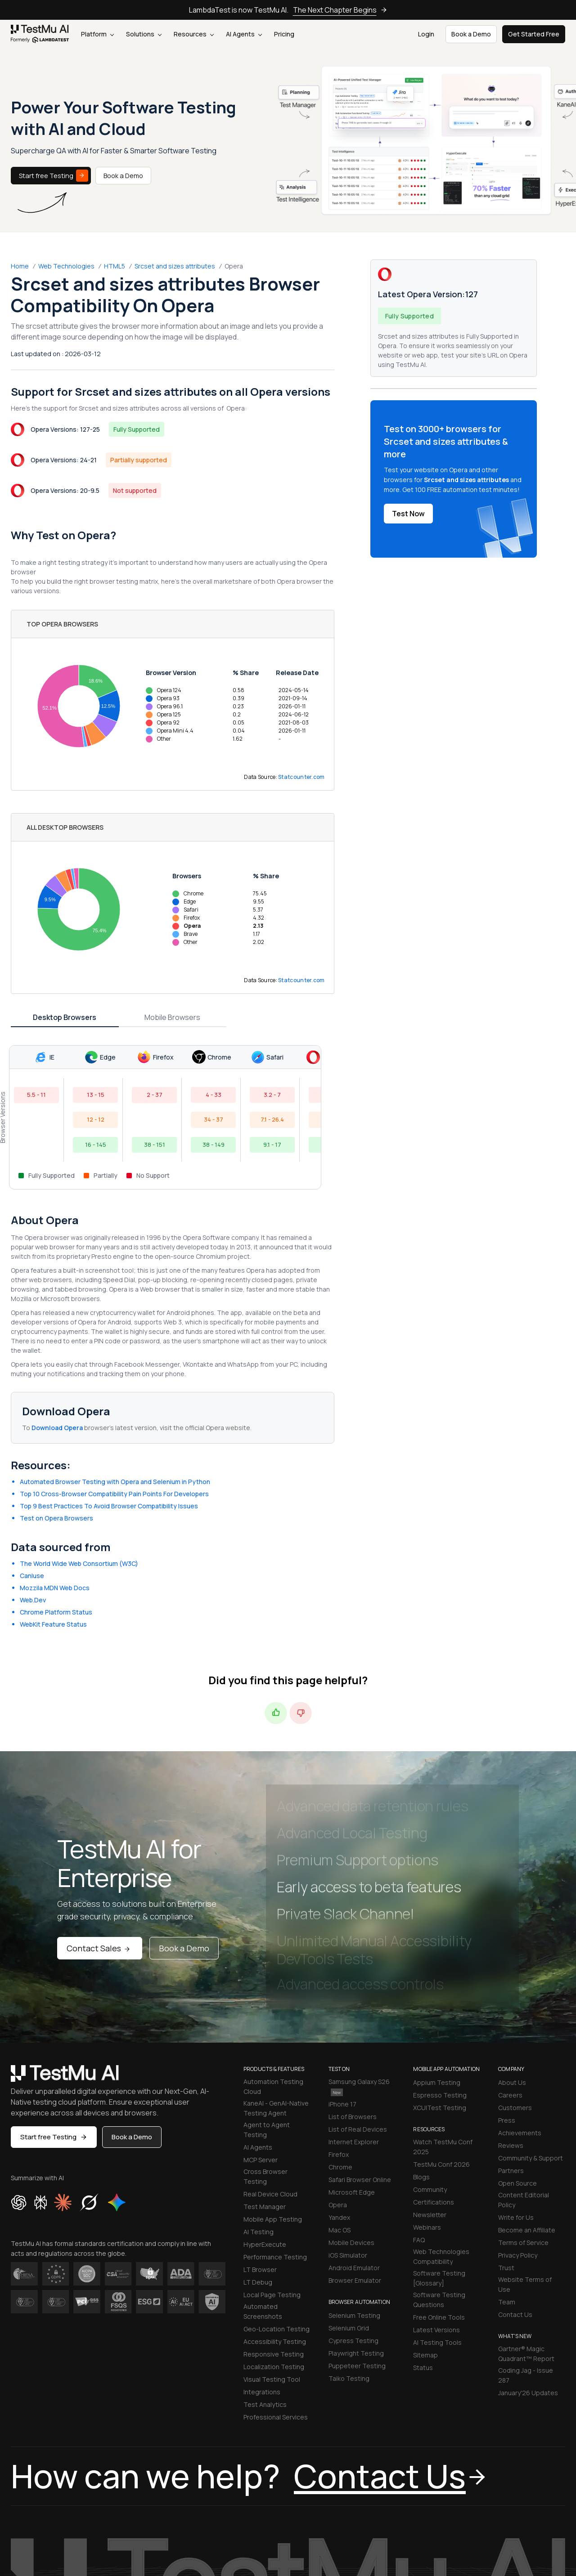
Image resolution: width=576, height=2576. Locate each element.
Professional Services (275, 2297)
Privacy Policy (517, 2135)
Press (506, 2000)
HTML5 (114, 266)
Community (430, 2070)
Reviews (510, 2025)
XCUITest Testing (439, 1988)
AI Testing (258, 2112)
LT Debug (257, 2162)
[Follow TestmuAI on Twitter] (487, 2537)
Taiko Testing (348, 2258)
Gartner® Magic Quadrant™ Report (526, 2234)
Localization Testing (273, 2247)
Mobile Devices (351, 2123)
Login (426, 34)
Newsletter (429, 2095)
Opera (337, 2085)
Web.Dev (33, 1480)
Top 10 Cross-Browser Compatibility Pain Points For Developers (114, 1374)
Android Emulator (354, 2148)
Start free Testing (53, 176)
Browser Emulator (354, 2160)
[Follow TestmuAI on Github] (541, 2537)
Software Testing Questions (439, 2180)
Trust (506, 2148)
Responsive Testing (273, 2234)
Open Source (517, 2063)
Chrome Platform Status (56, 1492)
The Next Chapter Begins (340, 10)
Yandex (339, 2097)
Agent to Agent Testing (266, 2010)
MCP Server (260, 2040)
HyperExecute (264, 2124)
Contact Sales (100, 1828)
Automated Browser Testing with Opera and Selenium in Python (115, 1362)
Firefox (338, 2034)
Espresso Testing (440, 1975)
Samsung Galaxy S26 (359, 1967)
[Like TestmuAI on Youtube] (523, 2537)
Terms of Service (523, 2123)
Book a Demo (123, 175)
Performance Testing (275, 2137)
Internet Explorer (353, 2022)
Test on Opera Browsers (56, 1398)
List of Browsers (352, 1997)
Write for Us (516, 2097)
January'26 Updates (528, 2273)
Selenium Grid (348, 2208)
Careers (510, 1975)
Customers (515, 1988)
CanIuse (32, 1456)
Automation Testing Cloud (273, 1967)
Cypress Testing (353, 2221)
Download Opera (58, 1308)
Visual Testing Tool (271, 2259)
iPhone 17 (342, 1984)
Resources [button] (194, 34)
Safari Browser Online (359, 2060)
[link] (40, 34)
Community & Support (530, 2038)
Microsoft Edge (351, 2072)
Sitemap (425, 2235)
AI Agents (244, 34)
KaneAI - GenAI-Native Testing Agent (276, 1988)
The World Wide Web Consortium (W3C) (79, 1444)
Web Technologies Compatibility (441, 2137)
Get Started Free (533, 34)
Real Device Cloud (270, 2074)
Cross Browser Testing (265, 2057)
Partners (511, 2051)
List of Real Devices (357, 2009)
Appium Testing (436, 1963)
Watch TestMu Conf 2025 (442, 2027)
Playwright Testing (356, 2233)
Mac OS (339, 2110)
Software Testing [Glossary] (439, 2158)
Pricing (284, 34)
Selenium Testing (354, 2195)
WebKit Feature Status (53, 1504)
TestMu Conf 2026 (441, 2044)
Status (423, 2248)
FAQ (419, 2120)
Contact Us (515, 2195)
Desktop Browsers (64, 898)
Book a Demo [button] (471, 34)
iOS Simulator (347, 2135)
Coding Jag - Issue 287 (525, 2255)
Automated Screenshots (262, 2191)
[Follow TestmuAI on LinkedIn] (505, 2537)
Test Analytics (265, 2285)
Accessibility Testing (274, 2222)
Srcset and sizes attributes (175, 266)
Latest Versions (436, 2210)
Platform (97, 34)
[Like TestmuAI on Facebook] (469, 2537)
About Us (512, 1963)
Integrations (261, 2272)
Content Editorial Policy (523, 2080)
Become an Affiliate (526, 2110)
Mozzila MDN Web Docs (55, 1468)
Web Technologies (66, 266)
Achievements (519, 2013)
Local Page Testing (272, 2175)
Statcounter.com (301, 717)
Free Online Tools (439, 2197)
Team (506, 2182)
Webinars (427, 2107)
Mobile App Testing (272, 2099)
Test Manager (264, 2087)
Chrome (340, 2047)
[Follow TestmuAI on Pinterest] (559, 2537)
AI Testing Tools (437, 2222)
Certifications (433, 2082)
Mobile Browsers (172, 898)
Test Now (408, 514)
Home (20, 266)
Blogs (421, 2057)
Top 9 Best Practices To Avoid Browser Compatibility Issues (109, 1386)
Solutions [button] (144, 34)
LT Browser (260, 2150)
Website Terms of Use (525, 2165)
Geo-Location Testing (276, 2209)
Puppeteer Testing (357, 2246)
